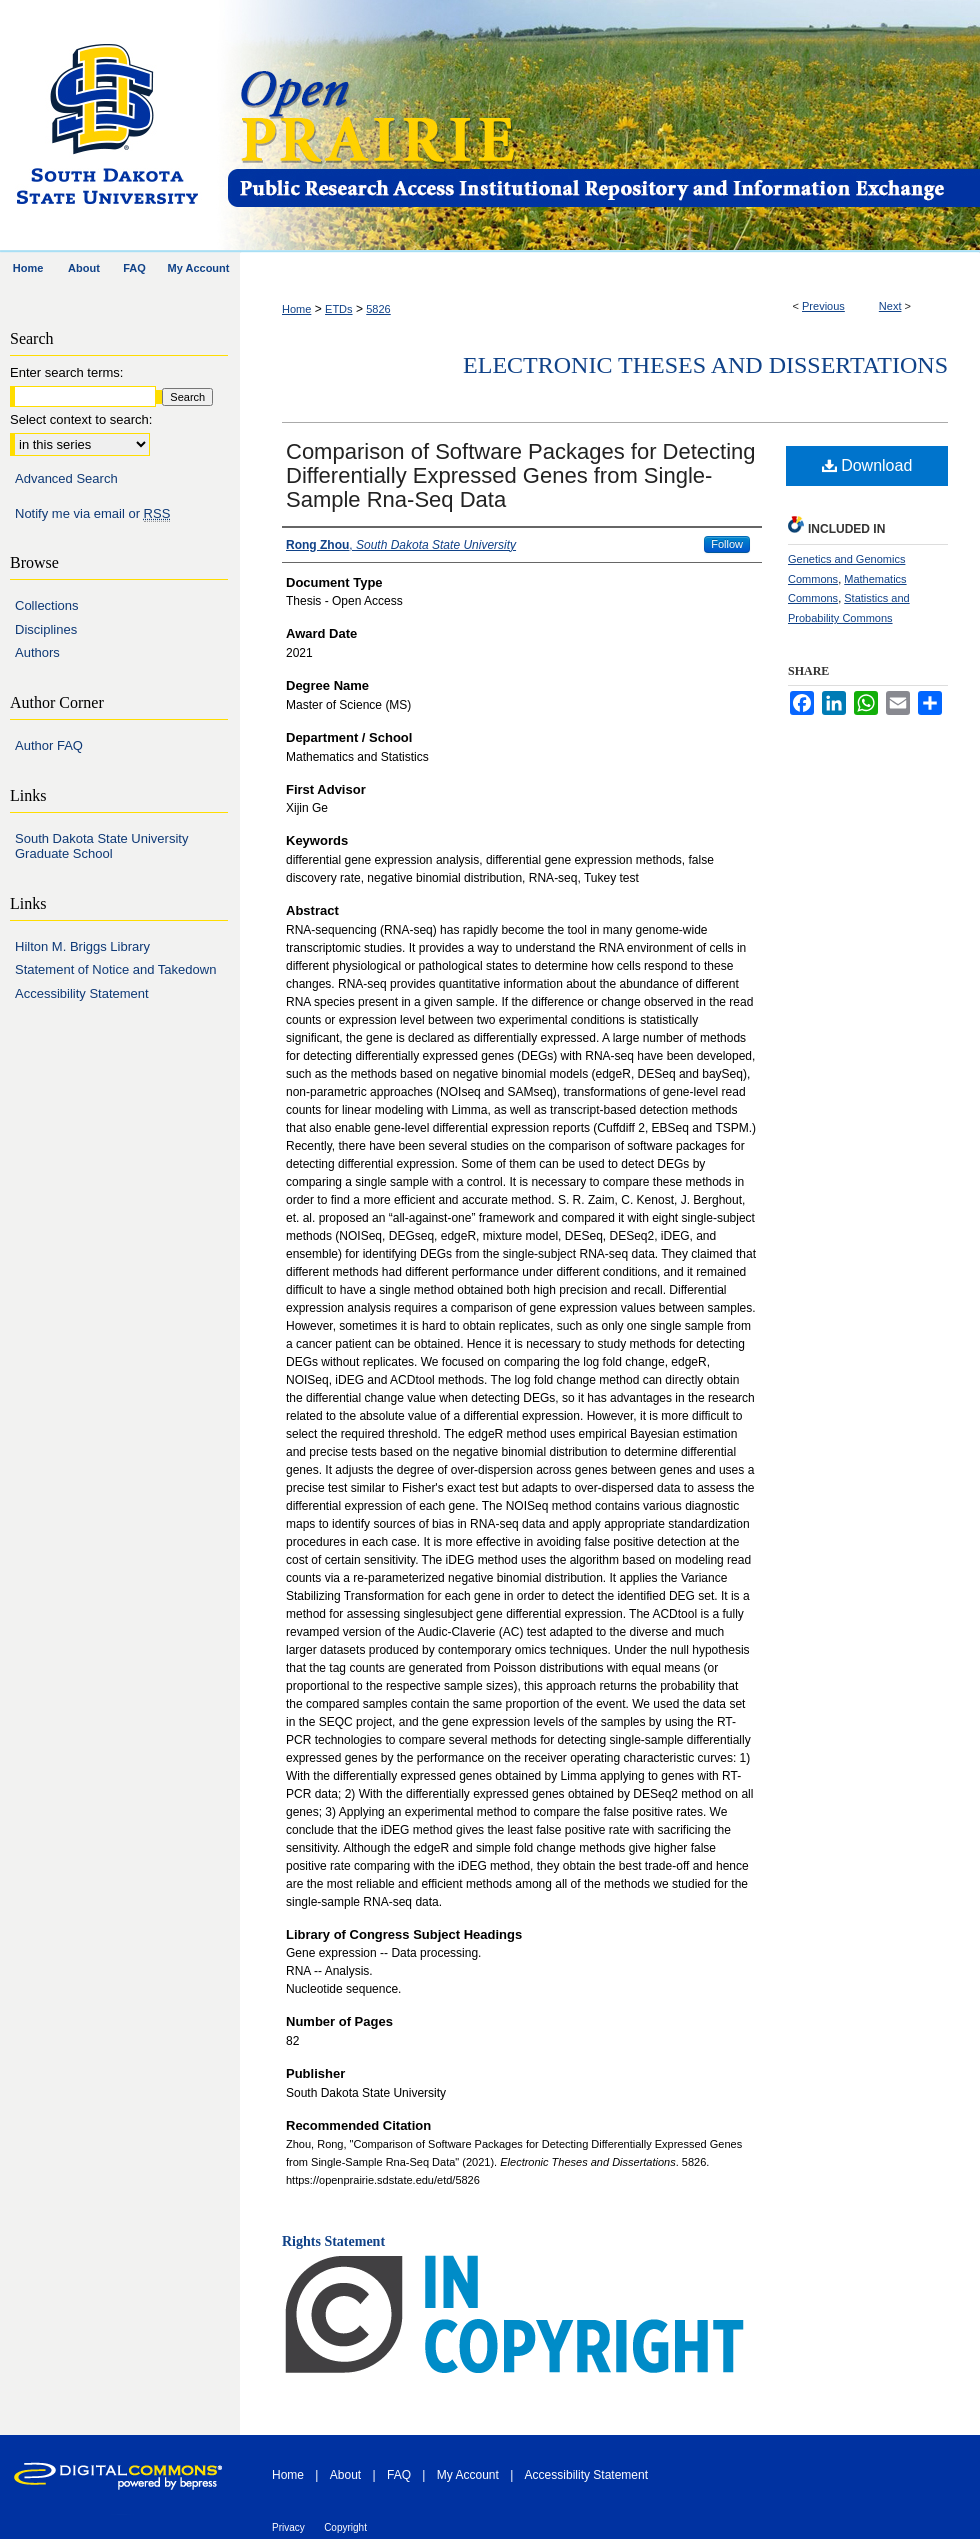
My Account (468, 2475)
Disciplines (46, 629)
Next (890, 306)
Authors (37, 652)
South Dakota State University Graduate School (101, 846)
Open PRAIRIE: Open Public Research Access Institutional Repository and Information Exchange (602, 126)
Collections (47, 605)
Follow (727, 544)
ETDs (339, 309)
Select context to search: (81, 419)
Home (296, 309)
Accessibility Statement (82, 993)
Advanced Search (66, 478)
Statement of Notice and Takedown (115, 969)
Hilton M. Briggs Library (82, 946)
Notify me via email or (92, 514)
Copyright (345, 2527)
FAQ (399, 2475)
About (345, 2475)
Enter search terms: (66, 372)
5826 (378, 309)
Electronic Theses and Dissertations (705, 365)
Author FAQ (49, 745)
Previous (823, 306)
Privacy (288, 2527)
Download (867, 465)
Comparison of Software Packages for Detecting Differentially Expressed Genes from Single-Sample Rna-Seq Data (521, 475)
